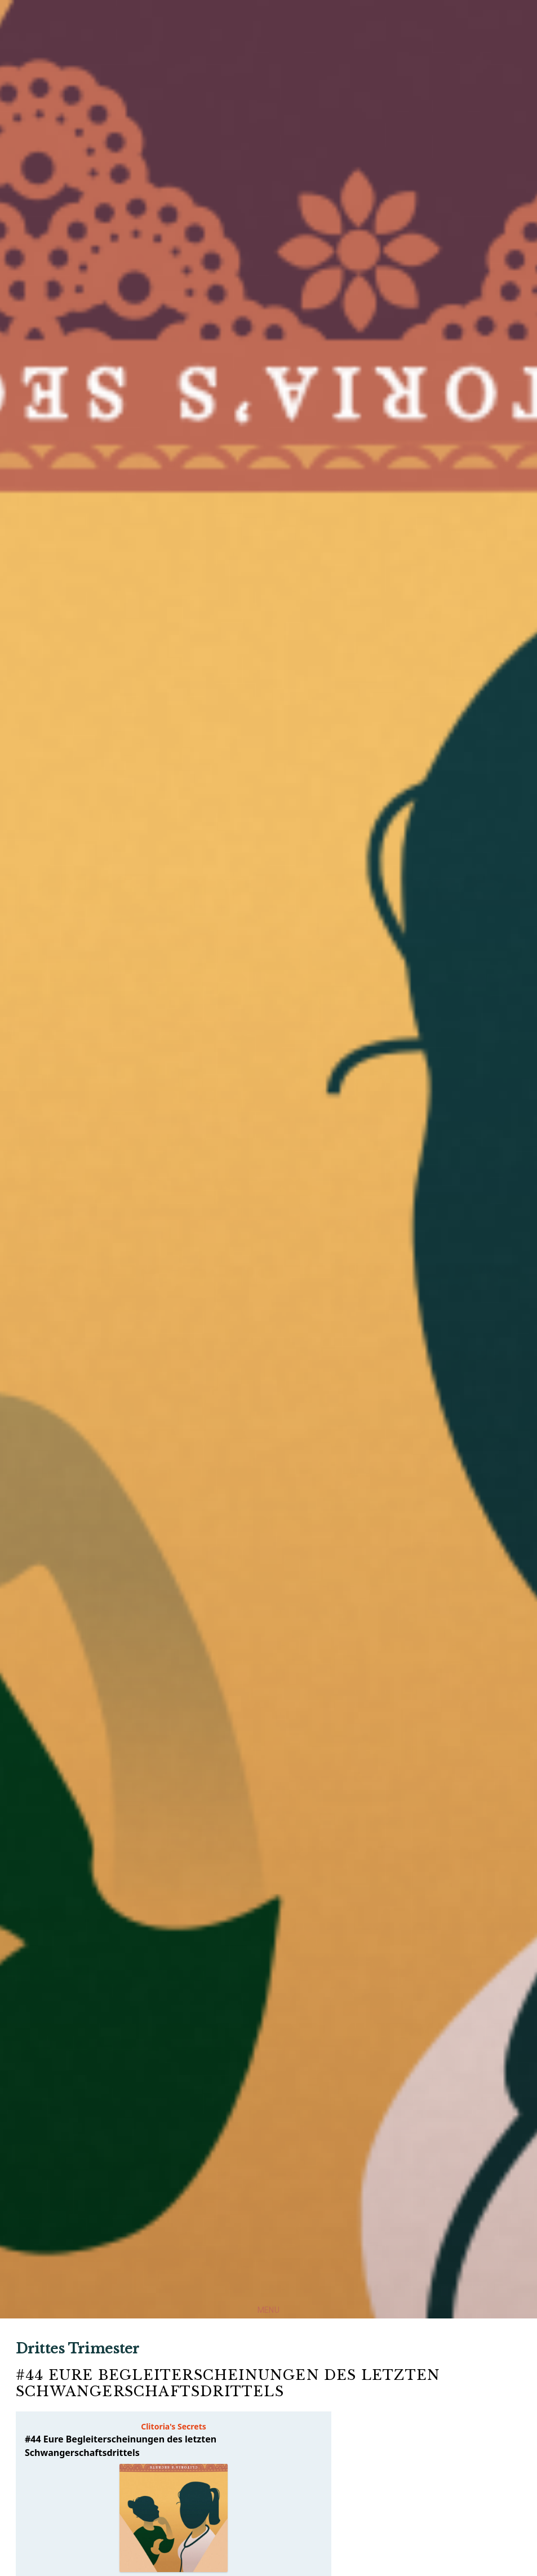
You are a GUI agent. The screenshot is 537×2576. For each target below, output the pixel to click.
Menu (268, 2310)
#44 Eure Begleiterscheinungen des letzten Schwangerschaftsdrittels (228, 2383)
